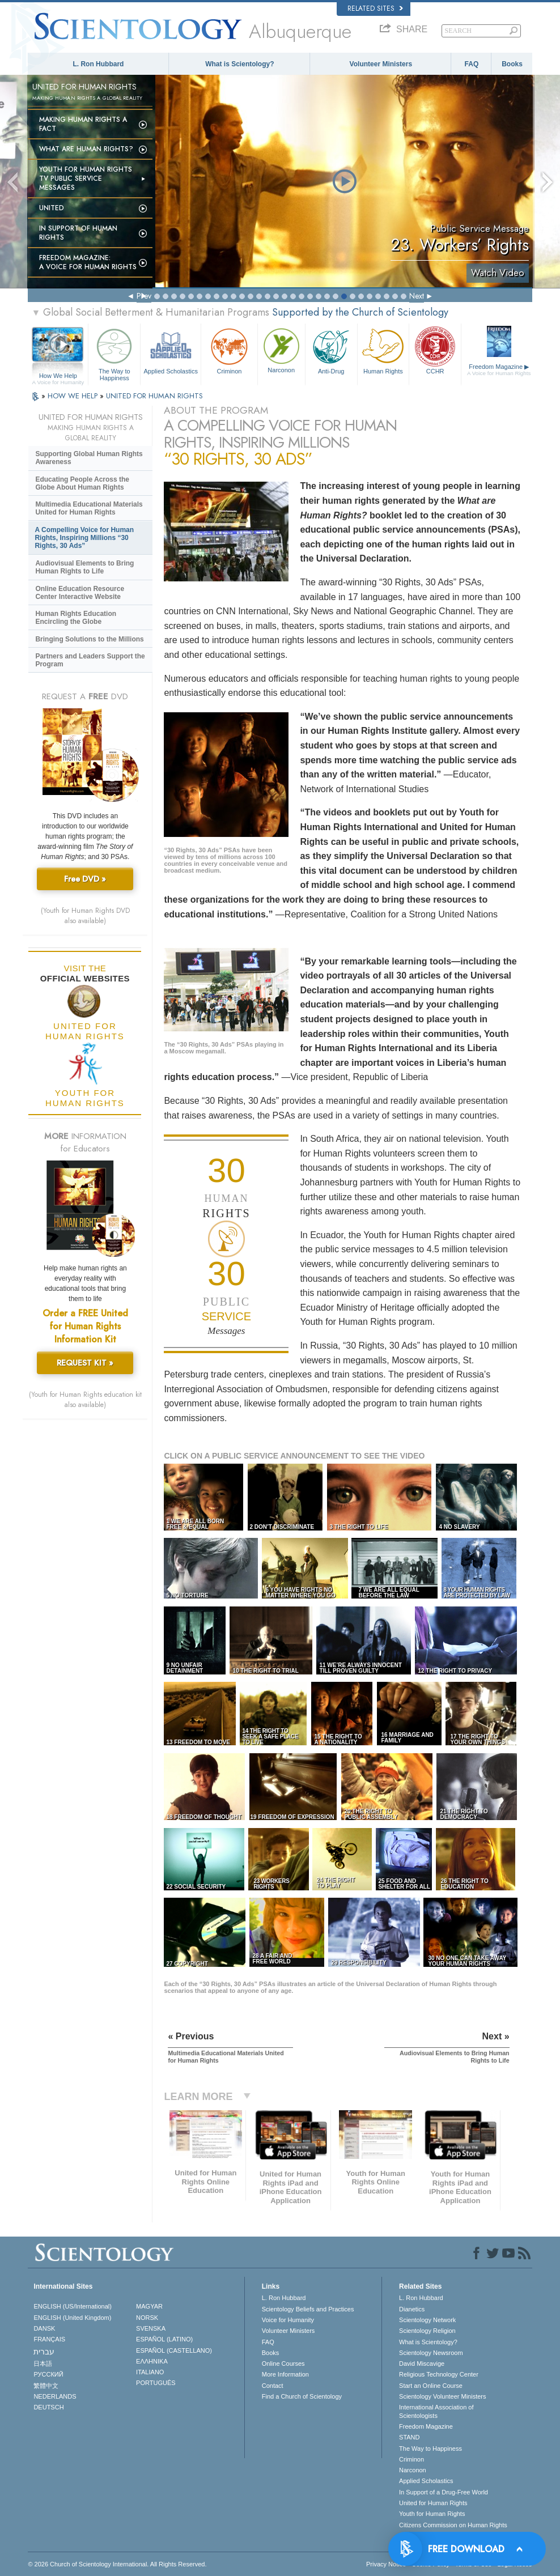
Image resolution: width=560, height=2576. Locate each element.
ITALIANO (150, 2372)
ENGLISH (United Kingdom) (72, 2317)
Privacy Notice (386, 2564)
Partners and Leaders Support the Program (90, 660)
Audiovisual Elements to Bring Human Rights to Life (84, 567)
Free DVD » (85, 879)
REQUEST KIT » (85, 1362)
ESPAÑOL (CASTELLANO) (174, 2350)
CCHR (435, 350)
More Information (285, 2374)
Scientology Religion (427, 2330)
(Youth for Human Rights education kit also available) (85, 1399)
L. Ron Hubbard (98, 64)
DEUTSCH (48, 2407)
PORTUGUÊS (155, 2382)
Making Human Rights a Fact (83, 124)
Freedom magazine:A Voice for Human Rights (88, 262)
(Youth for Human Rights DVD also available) (85, 916)
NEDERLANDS (54, 2396)
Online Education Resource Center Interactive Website (79, 593)
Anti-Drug (331, 350)
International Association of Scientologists (436, 2411)
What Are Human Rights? (86, 149)
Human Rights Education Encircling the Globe (75, 618)
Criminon (229, 350)
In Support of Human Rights (78, 233)
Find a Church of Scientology (302, 2396)
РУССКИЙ (48, 2374)
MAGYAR (149, 2306)
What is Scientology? (239, 64)
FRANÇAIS (49, 2339)
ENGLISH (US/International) (72, 2306)
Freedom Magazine (499, 370)
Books (512, 64)
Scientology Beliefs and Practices (308, 2309)
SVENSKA (151, 2328)
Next (416, 295)
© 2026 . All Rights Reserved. (117, 2564)
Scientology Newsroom (431, 2352)
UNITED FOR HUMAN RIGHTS (154, 395)
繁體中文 (45, 2385)
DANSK (44, 2328)
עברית (43, 2351)
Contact (272, 2385)
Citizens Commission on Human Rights (453, 2525)
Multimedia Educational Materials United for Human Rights (88, 508)
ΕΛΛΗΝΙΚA (152, 2361)
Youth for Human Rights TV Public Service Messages (85, 178)
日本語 (42, 2363)
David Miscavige (421, 2363)
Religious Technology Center (438, 2374)
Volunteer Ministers (381, 64)
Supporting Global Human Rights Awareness (88, 458)
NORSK (147, 2317)
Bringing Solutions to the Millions (89, 639)
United (51, 208)
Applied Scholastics (170, 350)
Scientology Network (427, 2319)
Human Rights (383, 350)
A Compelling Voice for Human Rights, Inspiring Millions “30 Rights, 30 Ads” (84, 538)
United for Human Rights (433, 2503)
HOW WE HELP (74, 395)
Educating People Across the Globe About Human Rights (82, 483)
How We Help (58, 376)
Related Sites (375, 8)
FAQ (472, 64)
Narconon (281, 349)
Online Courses (283, 2363)
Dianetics (412, 2309)
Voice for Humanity (288, 2319)
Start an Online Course (431, 2385)
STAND (409, 2437)
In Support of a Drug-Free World (443, 2492)
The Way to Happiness (114, 352)
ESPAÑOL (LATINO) (164, 2339)
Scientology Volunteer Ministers (442, 2396)
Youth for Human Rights (432, 2513)
